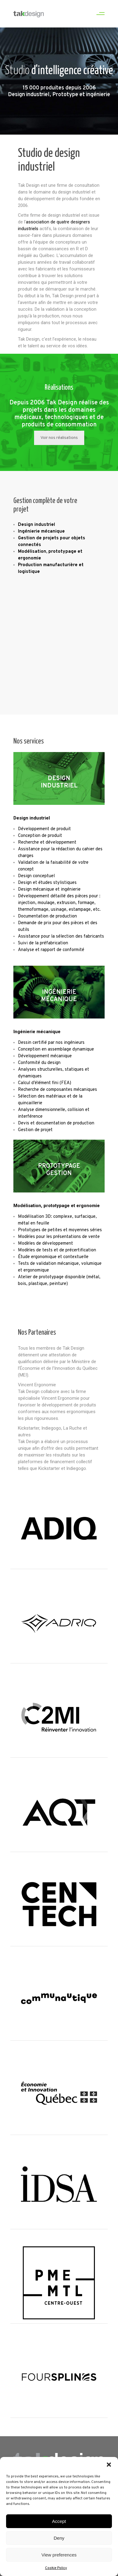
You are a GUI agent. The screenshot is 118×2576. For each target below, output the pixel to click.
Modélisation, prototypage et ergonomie (56, 1205)
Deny (59, 2538)
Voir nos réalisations (59, 437)
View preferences (59, 2555)
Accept (59, 2521)
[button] (109, 2465)
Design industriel (31, 818)
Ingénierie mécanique (37, 1031)
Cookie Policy (56, 2569)
